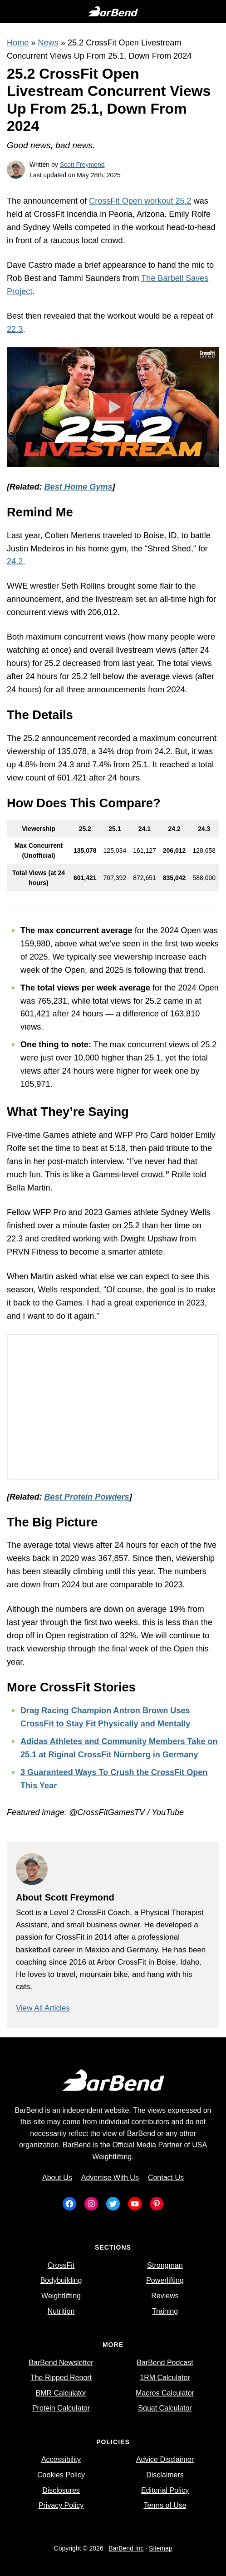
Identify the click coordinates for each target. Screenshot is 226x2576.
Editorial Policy (165, 2490)
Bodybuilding (61, 2280)
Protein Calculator (61, 2408)
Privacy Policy (61, 2505)
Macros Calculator (165, 2393)
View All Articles (43, 2008)
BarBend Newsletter (61, 2362)
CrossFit (61, 2265)
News (48, 42)
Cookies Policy (61, 2475)
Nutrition (61, 2311)
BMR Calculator (60, 2393)
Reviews (164, 2296)
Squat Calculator (165, 2408)
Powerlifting (165, 2280)
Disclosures (61, 2490)
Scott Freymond (82, 164)
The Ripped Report (61, 2377)
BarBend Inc (125, 2548)
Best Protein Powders (86, 1496)
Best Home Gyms (78, 486)
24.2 (15, 561)
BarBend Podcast (165, 2362)
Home (18, 42)
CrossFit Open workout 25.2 (140, 200)
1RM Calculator (165, 2377)
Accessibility (61, 2459)
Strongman (164, 2265)
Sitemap (160, 2548)
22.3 (15, 329)
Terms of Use (164, 2505)
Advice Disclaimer (165, 2459)
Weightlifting (61, 2296)
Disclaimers (165, 2475)
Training (165, 2311)
